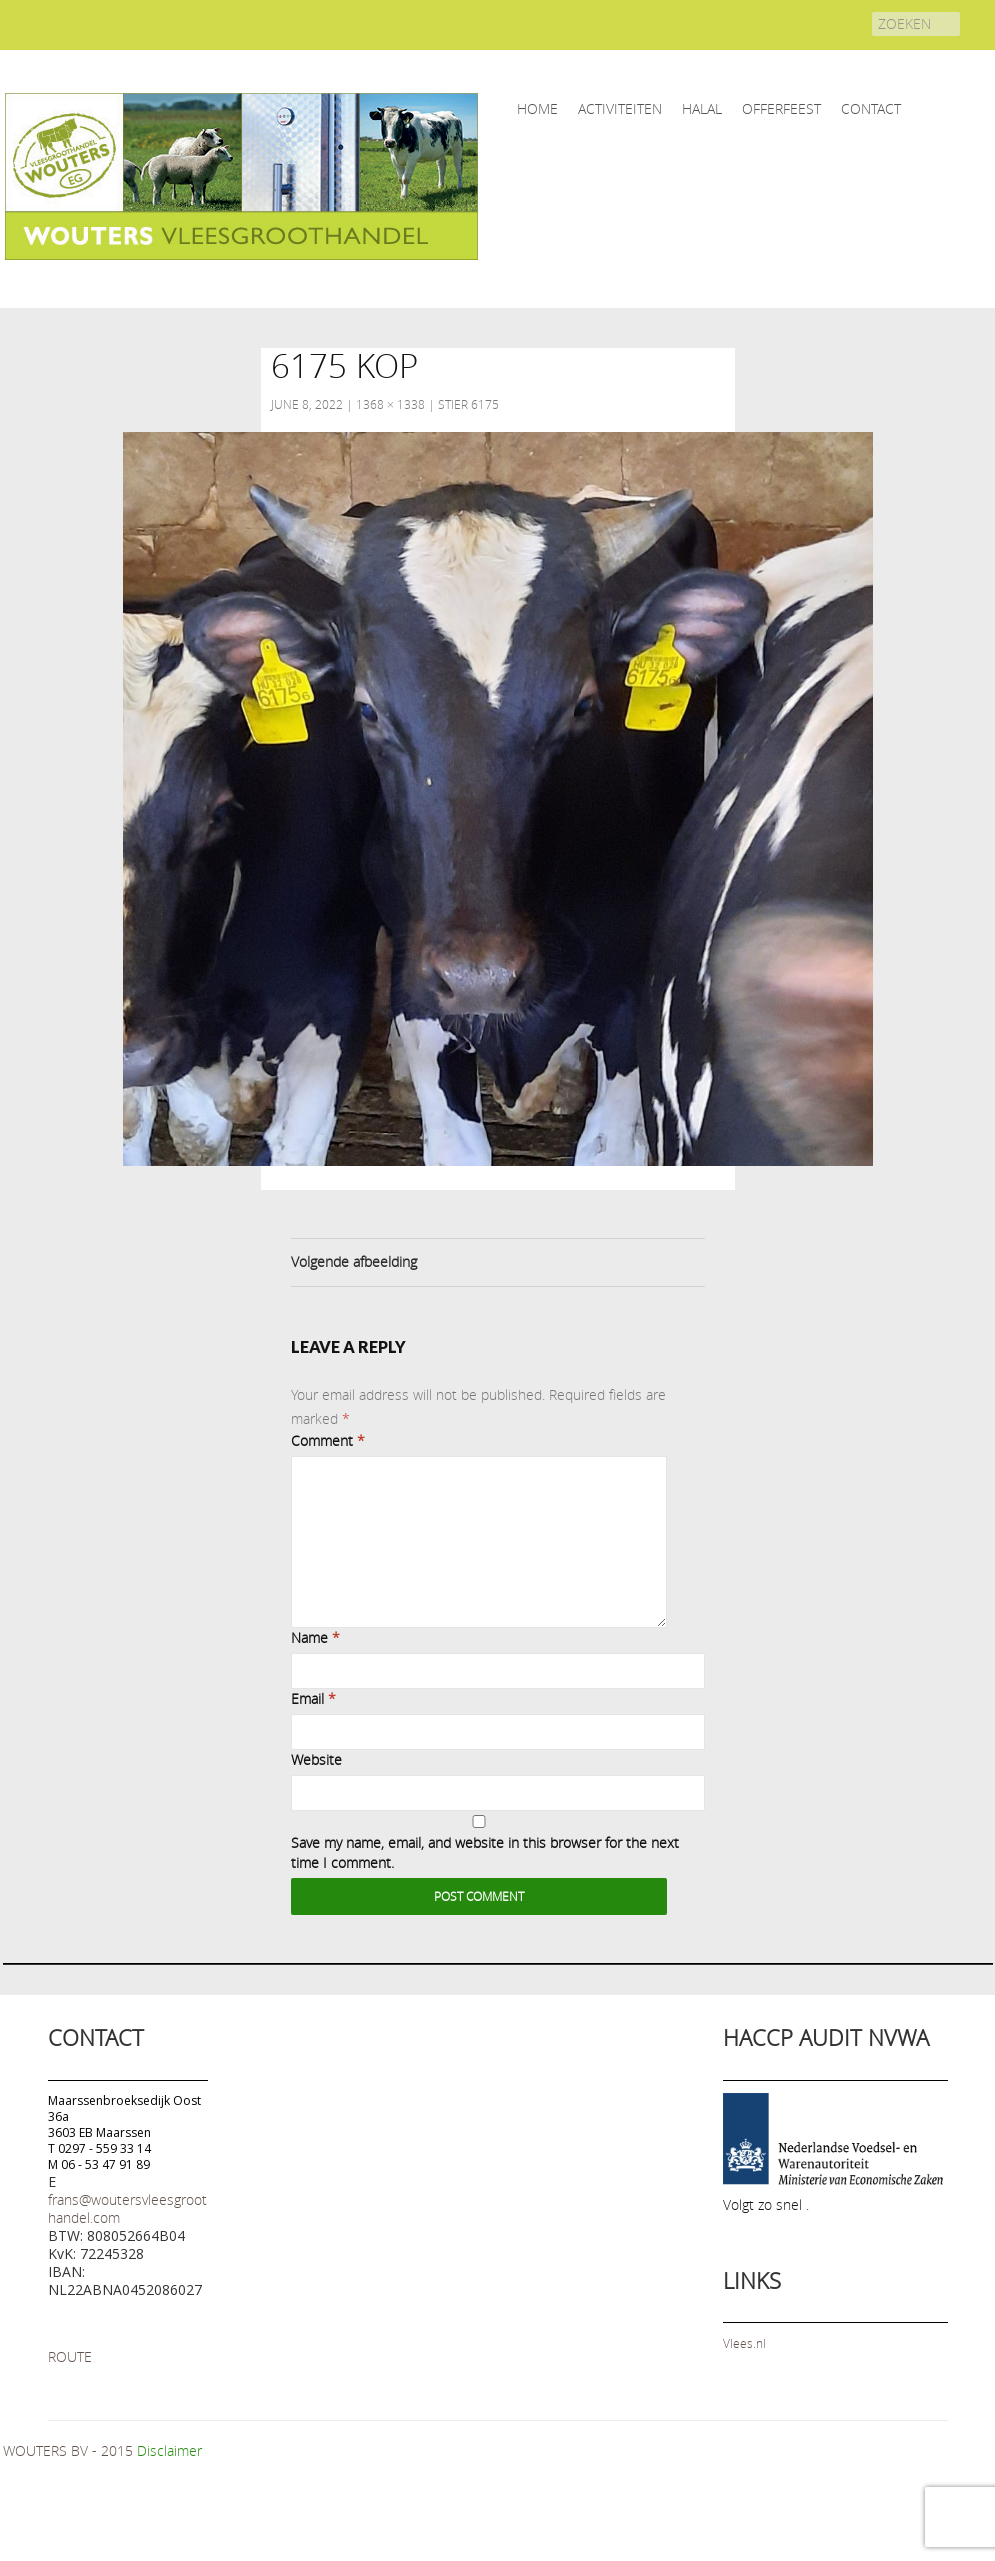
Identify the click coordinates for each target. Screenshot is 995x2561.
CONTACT (871, 108)
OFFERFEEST (781, 108)
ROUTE (70, 2356)
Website (316, 1759)
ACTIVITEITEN (620, 108)
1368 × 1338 (390, 404)
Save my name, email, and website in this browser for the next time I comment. (485, 1852)
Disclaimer (169, 2450)
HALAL (702, 108)
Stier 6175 (468, 404)
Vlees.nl (744, 2343)
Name (315, 1637)
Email (313, 1698)
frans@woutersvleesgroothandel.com (127, 2208)
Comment (328, 1440)
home (537, 108)
